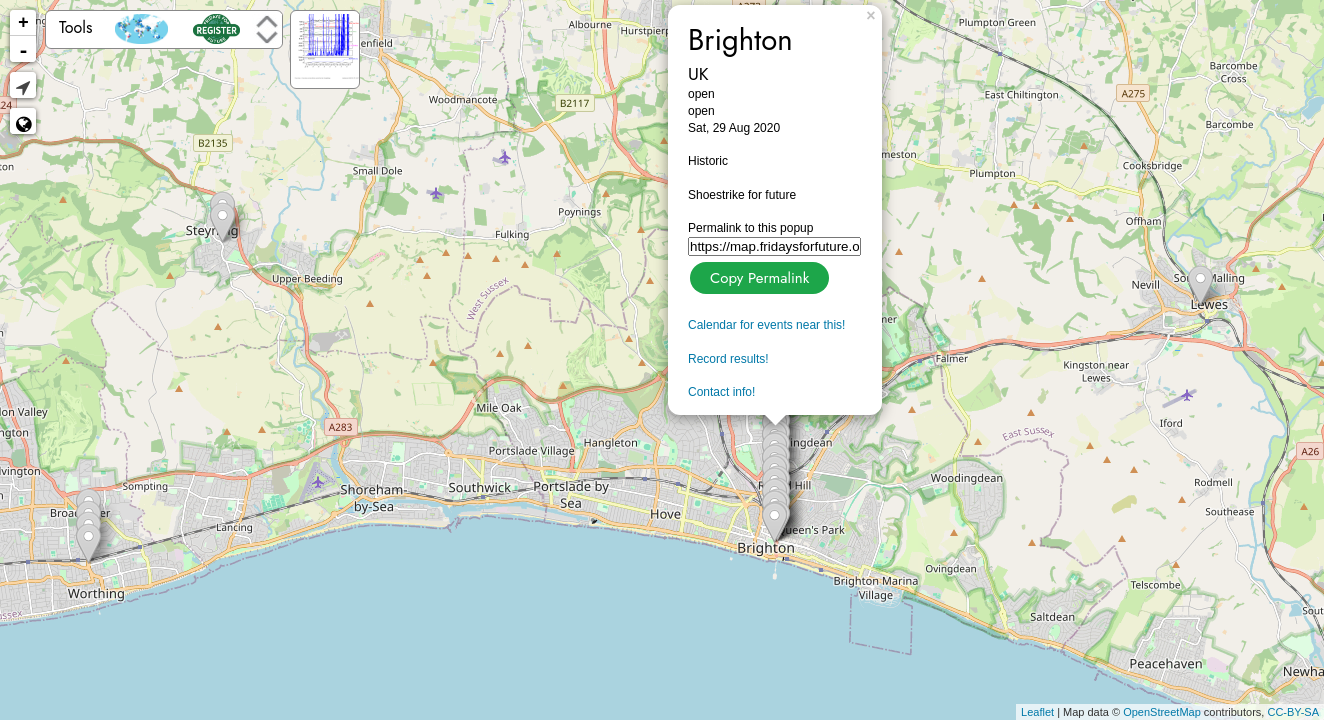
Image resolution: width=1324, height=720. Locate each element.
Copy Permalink (757, 275)
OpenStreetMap (1162, 712)
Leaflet (1037, 712)
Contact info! (721, 392)
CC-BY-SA (1293, 712)
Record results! (728, 359)
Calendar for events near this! (766, 325)
